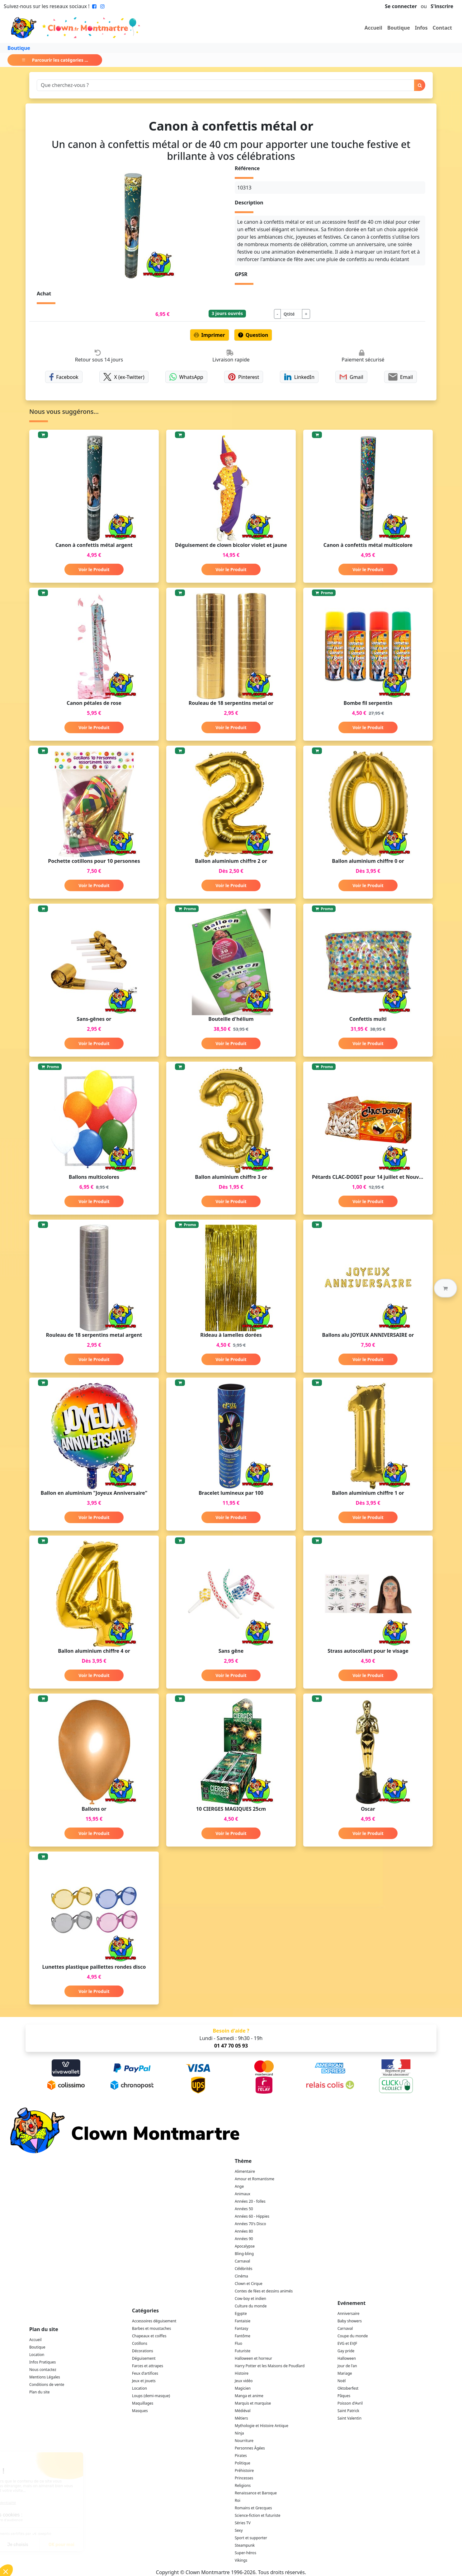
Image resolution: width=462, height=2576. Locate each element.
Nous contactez (42, 2369)
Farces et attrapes (147, 2365)
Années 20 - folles (250, 2201)
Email (400, 377)
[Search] (225, 85)
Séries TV (243, 2523)
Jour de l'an (347, 2365)
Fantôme (242, 2336)
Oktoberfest (347, 2388)
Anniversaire (348, 2313)
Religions (243, 2485)
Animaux (242, 2193)
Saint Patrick (348, 2410)
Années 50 (244, 2208)
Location (36, 2354)
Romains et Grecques (253, 2508)
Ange (239, 2186)
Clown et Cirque (248, 2283)
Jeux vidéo (244, 2380)
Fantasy (241, 2328)
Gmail (351, 377)
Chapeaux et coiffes (149, 2336)
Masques (140, 2410)
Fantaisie (242, 2321)
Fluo (238, 2343)
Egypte (241, 2313)
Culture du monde (250, 2306)
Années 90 (244, 2238)
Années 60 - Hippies (252, 2216)
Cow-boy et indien (250, 2298)
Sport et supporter (251, 2537)
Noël (341, 2380)
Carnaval (242, 2261)
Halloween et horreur (253, 2358)
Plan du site (39, 2392)
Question (253, 335)
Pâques (343, 2395)
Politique (242, 2463)
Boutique (398, 27)
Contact (442, 27)
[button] (445, 1288)
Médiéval (243, 2410)
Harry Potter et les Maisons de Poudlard (269, 2365)
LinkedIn (299, 377)
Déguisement (144, 2358)
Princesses (244, 2478)
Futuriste (242, 2351)
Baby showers (349, 2321)
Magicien (243, 2388)
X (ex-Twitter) (123, 377)
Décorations (142, 2351)
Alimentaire (245, 2171)
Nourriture (244, 2440)
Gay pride (345, 2351)
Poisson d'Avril (350, 2403)
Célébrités (243, 2268)
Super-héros (245, 2552)
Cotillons (139, 2343)
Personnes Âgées (250, 2448)
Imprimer (209, 335)
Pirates (241, 2455)
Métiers (241, 2418)
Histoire (241, 2373)
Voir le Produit (93, 569)
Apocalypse (245, 2246)
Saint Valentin (349, 2418)
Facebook (63, 377)
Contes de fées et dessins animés (264, 2291)
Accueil (373, 27)
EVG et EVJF (347, 2343)
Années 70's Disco (250, 2223)
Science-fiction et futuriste (257, 2515)
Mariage (344, 2373)
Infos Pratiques (42, 2362)
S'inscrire (442, 6)
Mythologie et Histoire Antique (261, 2425)
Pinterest (243, 377)
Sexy (239, 2530)
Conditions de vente (46, 2384)
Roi (237, 2500)
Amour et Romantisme (254, 2179)
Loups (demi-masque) (151, 2395)
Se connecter (401, 6)
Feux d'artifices (145, 2373)
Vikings (241, 2560)
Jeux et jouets (144, 2380)
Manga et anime (249, 2395)
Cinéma (241, 2276)
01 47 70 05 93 (231, 2045)
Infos (421, 27)
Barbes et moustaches (151, 2328)
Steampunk (245, 2545)
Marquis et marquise (253, 2403)
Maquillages (142, 2403)
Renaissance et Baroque (256, 2493)
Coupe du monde (352, 2336)
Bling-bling (244, 2253)
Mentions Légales (44, 2377)
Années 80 (244, 2231)
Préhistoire (244, 2470)
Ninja (239, 2433)
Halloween (346, 2358)
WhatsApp (186, 377)
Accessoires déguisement (154, 2321)
